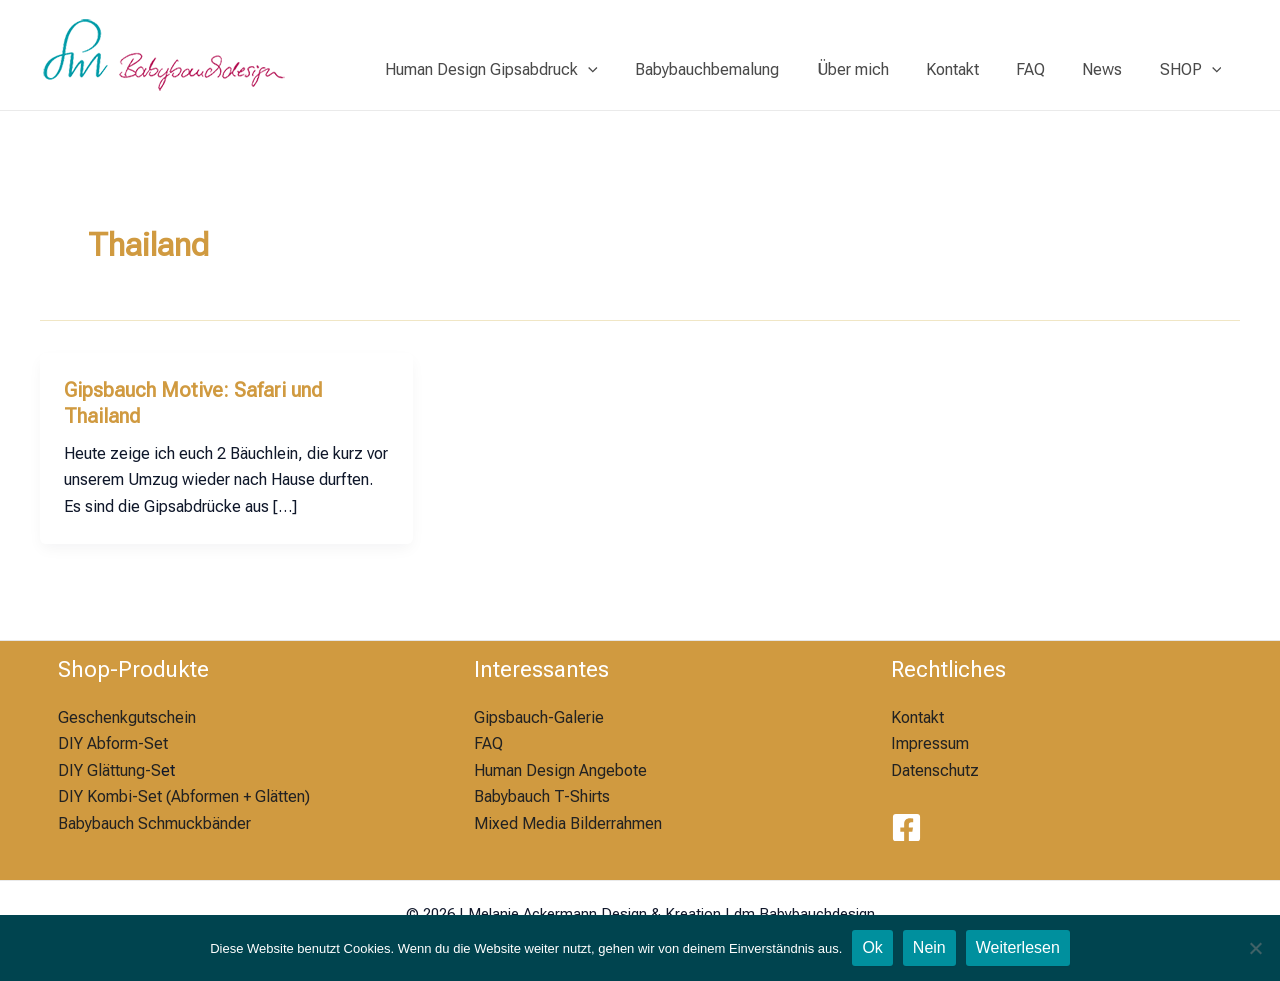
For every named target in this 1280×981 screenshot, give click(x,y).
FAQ (1043, 69)
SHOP (1193, 70)
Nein (929, 947)
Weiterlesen (1018, 947)
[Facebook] (906, 827)
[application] (623, 70)
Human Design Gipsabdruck (526, 70)
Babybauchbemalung (736, 69)
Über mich (876, 69)
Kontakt (970, 69)
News (1110, 69)
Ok (872, 947)
